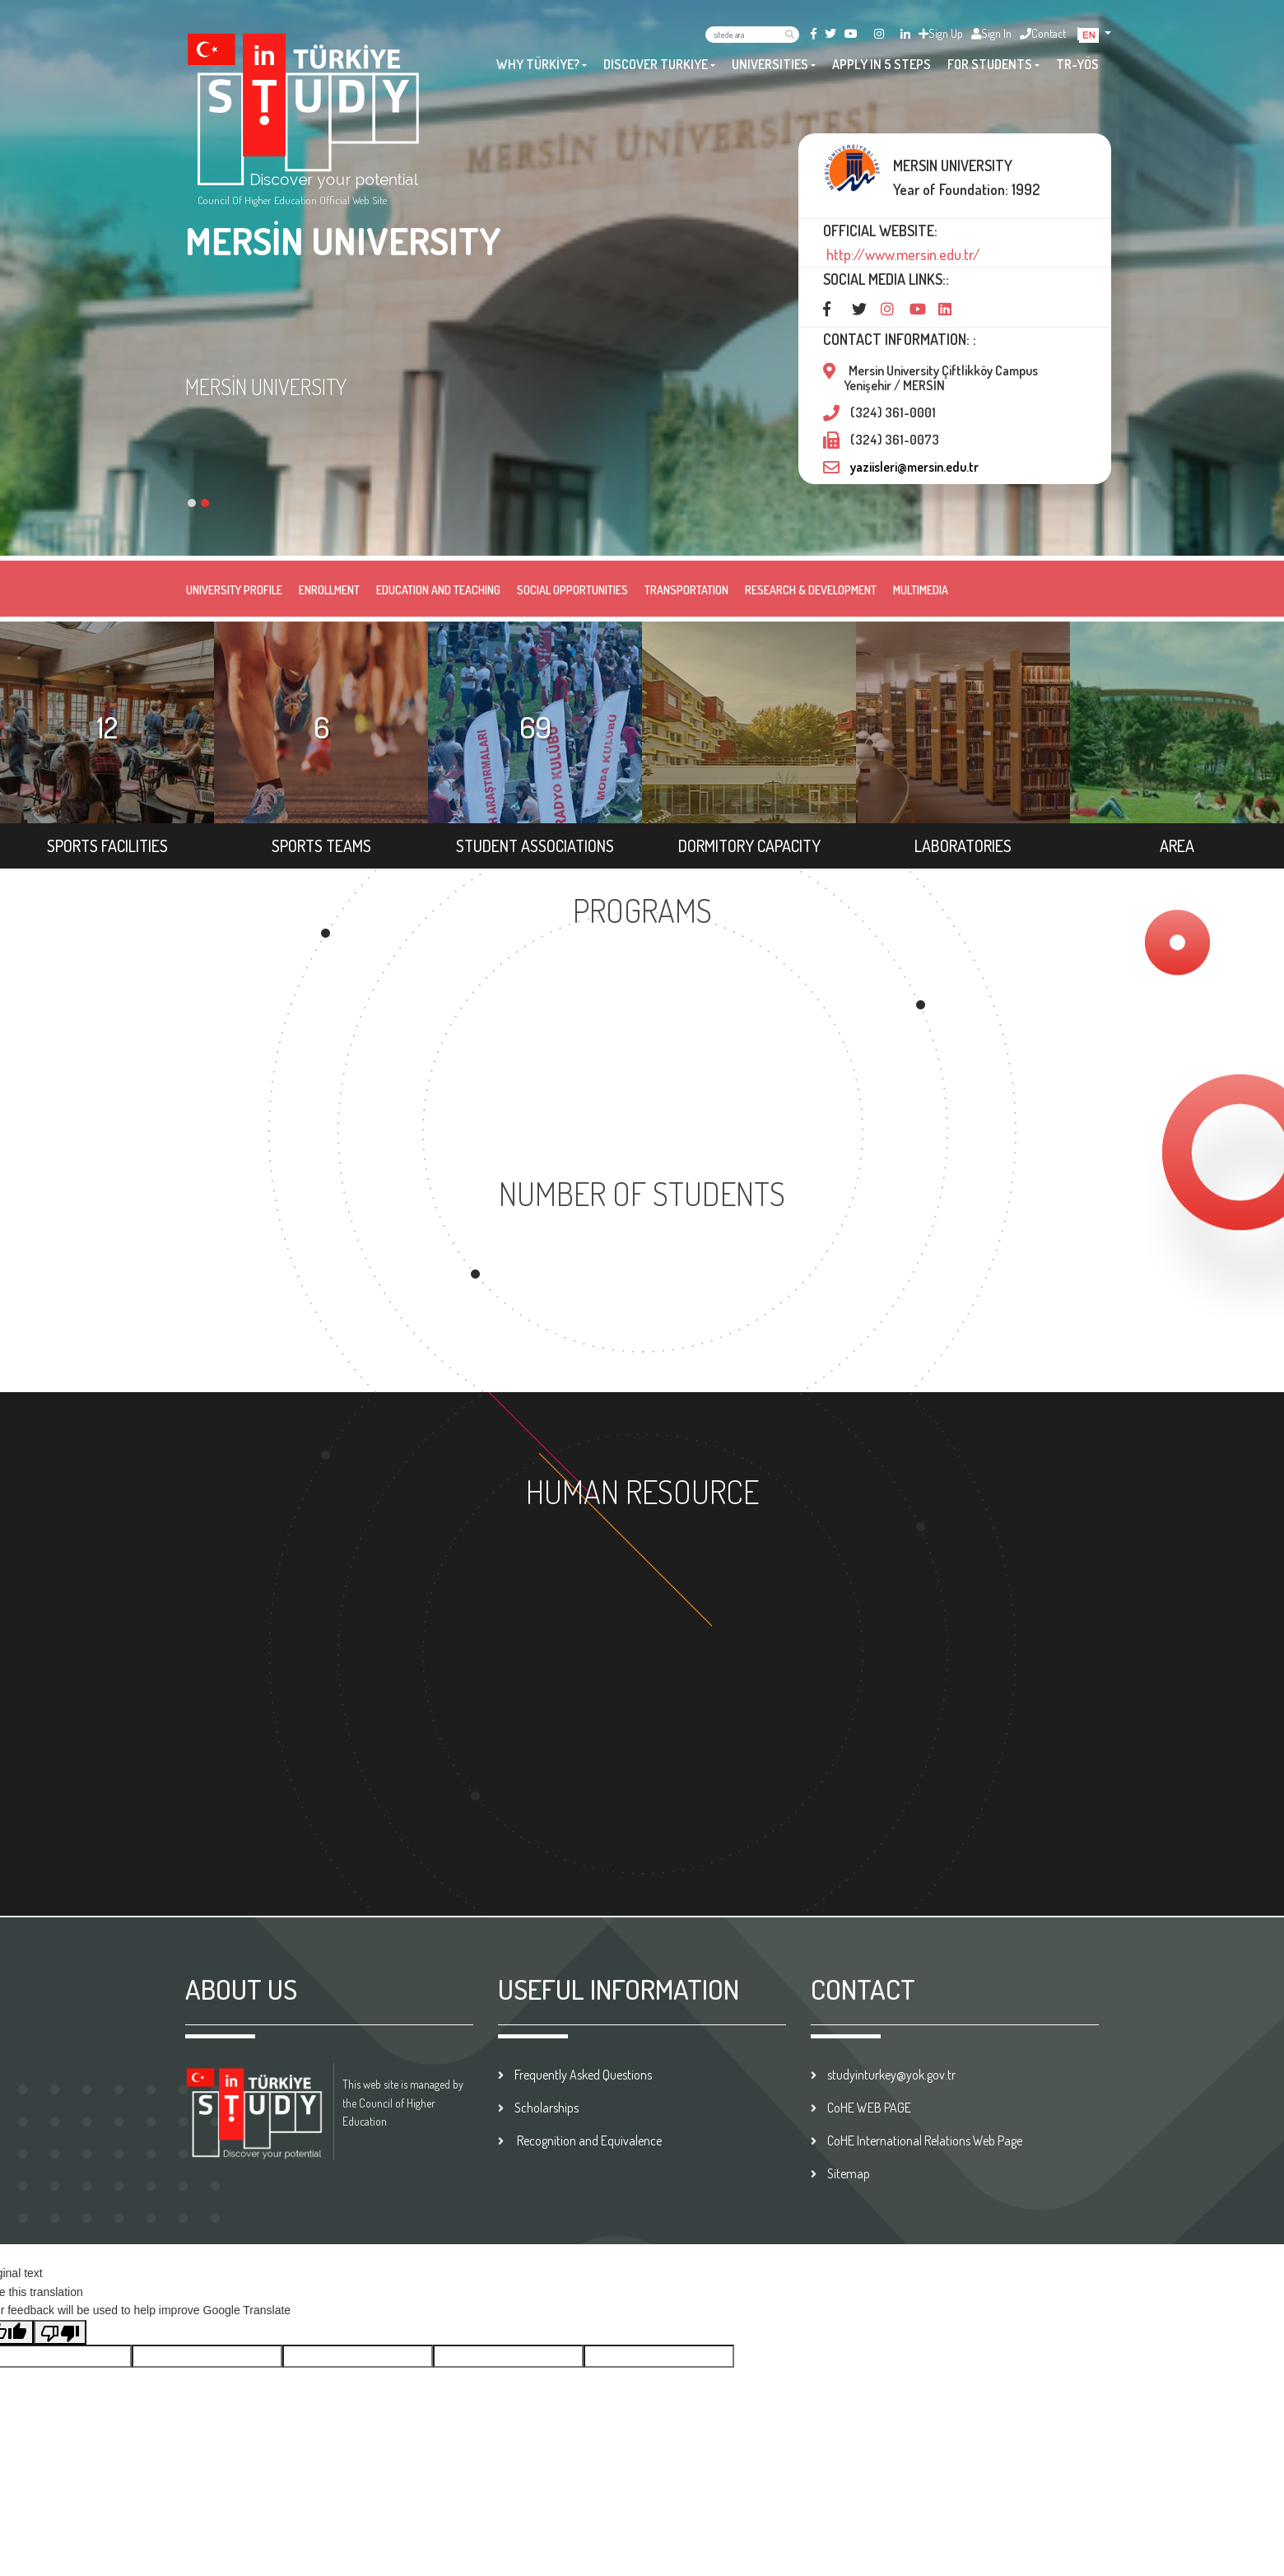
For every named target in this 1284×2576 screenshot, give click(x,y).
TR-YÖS (1077, 64)
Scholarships (546, 2107)
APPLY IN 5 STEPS (881, 64)
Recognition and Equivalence (588, 2140)
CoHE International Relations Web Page (924, 2140)
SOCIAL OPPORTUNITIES (572, 590)
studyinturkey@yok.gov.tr (891, 2074)
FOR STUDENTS (989, 64)
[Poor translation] (60, 2332)
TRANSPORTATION (686, 590)
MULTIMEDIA (920, 590)
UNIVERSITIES (770, 64)
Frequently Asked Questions (583, 2074)
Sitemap (848, 2173)
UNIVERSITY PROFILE (234, 590)
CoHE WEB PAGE (869, 2107)
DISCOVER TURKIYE (655, 64)
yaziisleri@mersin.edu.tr (914, 467)
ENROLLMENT (329, 590)
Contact (1043, 33)
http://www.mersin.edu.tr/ (901, 254)
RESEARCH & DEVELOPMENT (811, 590)
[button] (1095, 33)
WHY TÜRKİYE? (537, 64)
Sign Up (941, 33)
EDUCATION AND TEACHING (438, 590)
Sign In (991, 33)
